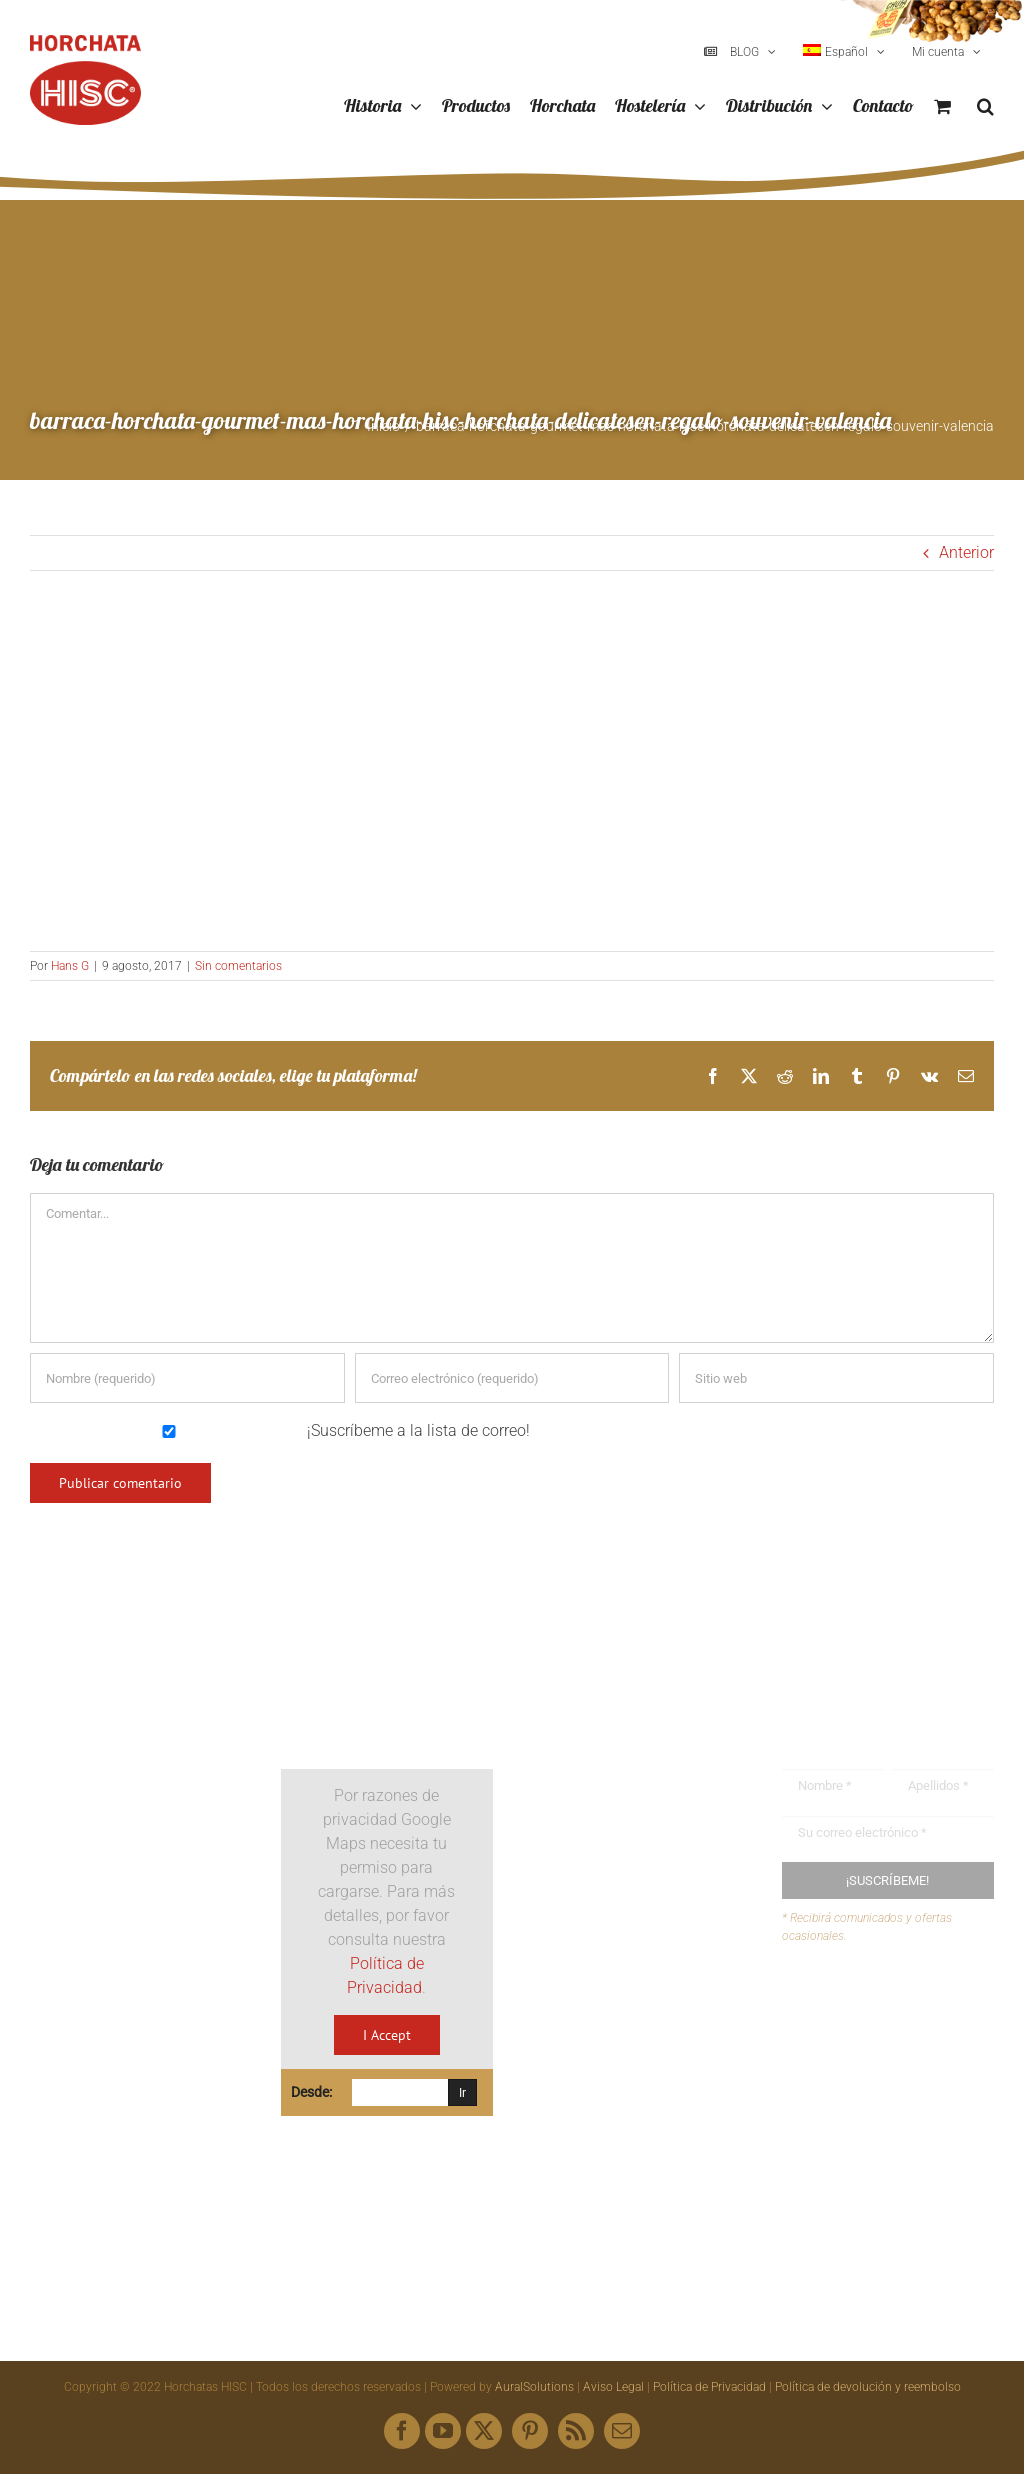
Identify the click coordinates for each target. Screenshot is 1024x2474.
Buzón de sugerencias (897, 2008)
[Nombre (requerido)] (187, 1378)
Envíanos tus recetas (893, 2047)
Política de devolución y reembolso (868, 2387)
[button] (985, 107)
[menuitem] (844, 52)
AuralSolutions (534, 2387)
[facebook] (402, 2431)
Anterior (966, 552)
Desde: (311, 2092)
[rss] (576, 2431)
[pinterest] (530, 2431)
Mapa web (857, 2085)
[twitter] (484, 2431)
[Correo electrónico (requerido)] (512, 1378)
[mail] (622, 2431)
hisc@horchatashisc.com (650, 2063)
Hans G (70, 966)
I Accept (387, 2035)
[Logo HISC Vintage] (136, 1715)
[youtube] (443, 2431)
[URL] (836, 1378)
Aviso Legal (613, 2387)
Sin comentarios (238, 966)
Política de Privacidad (709, 2387)
